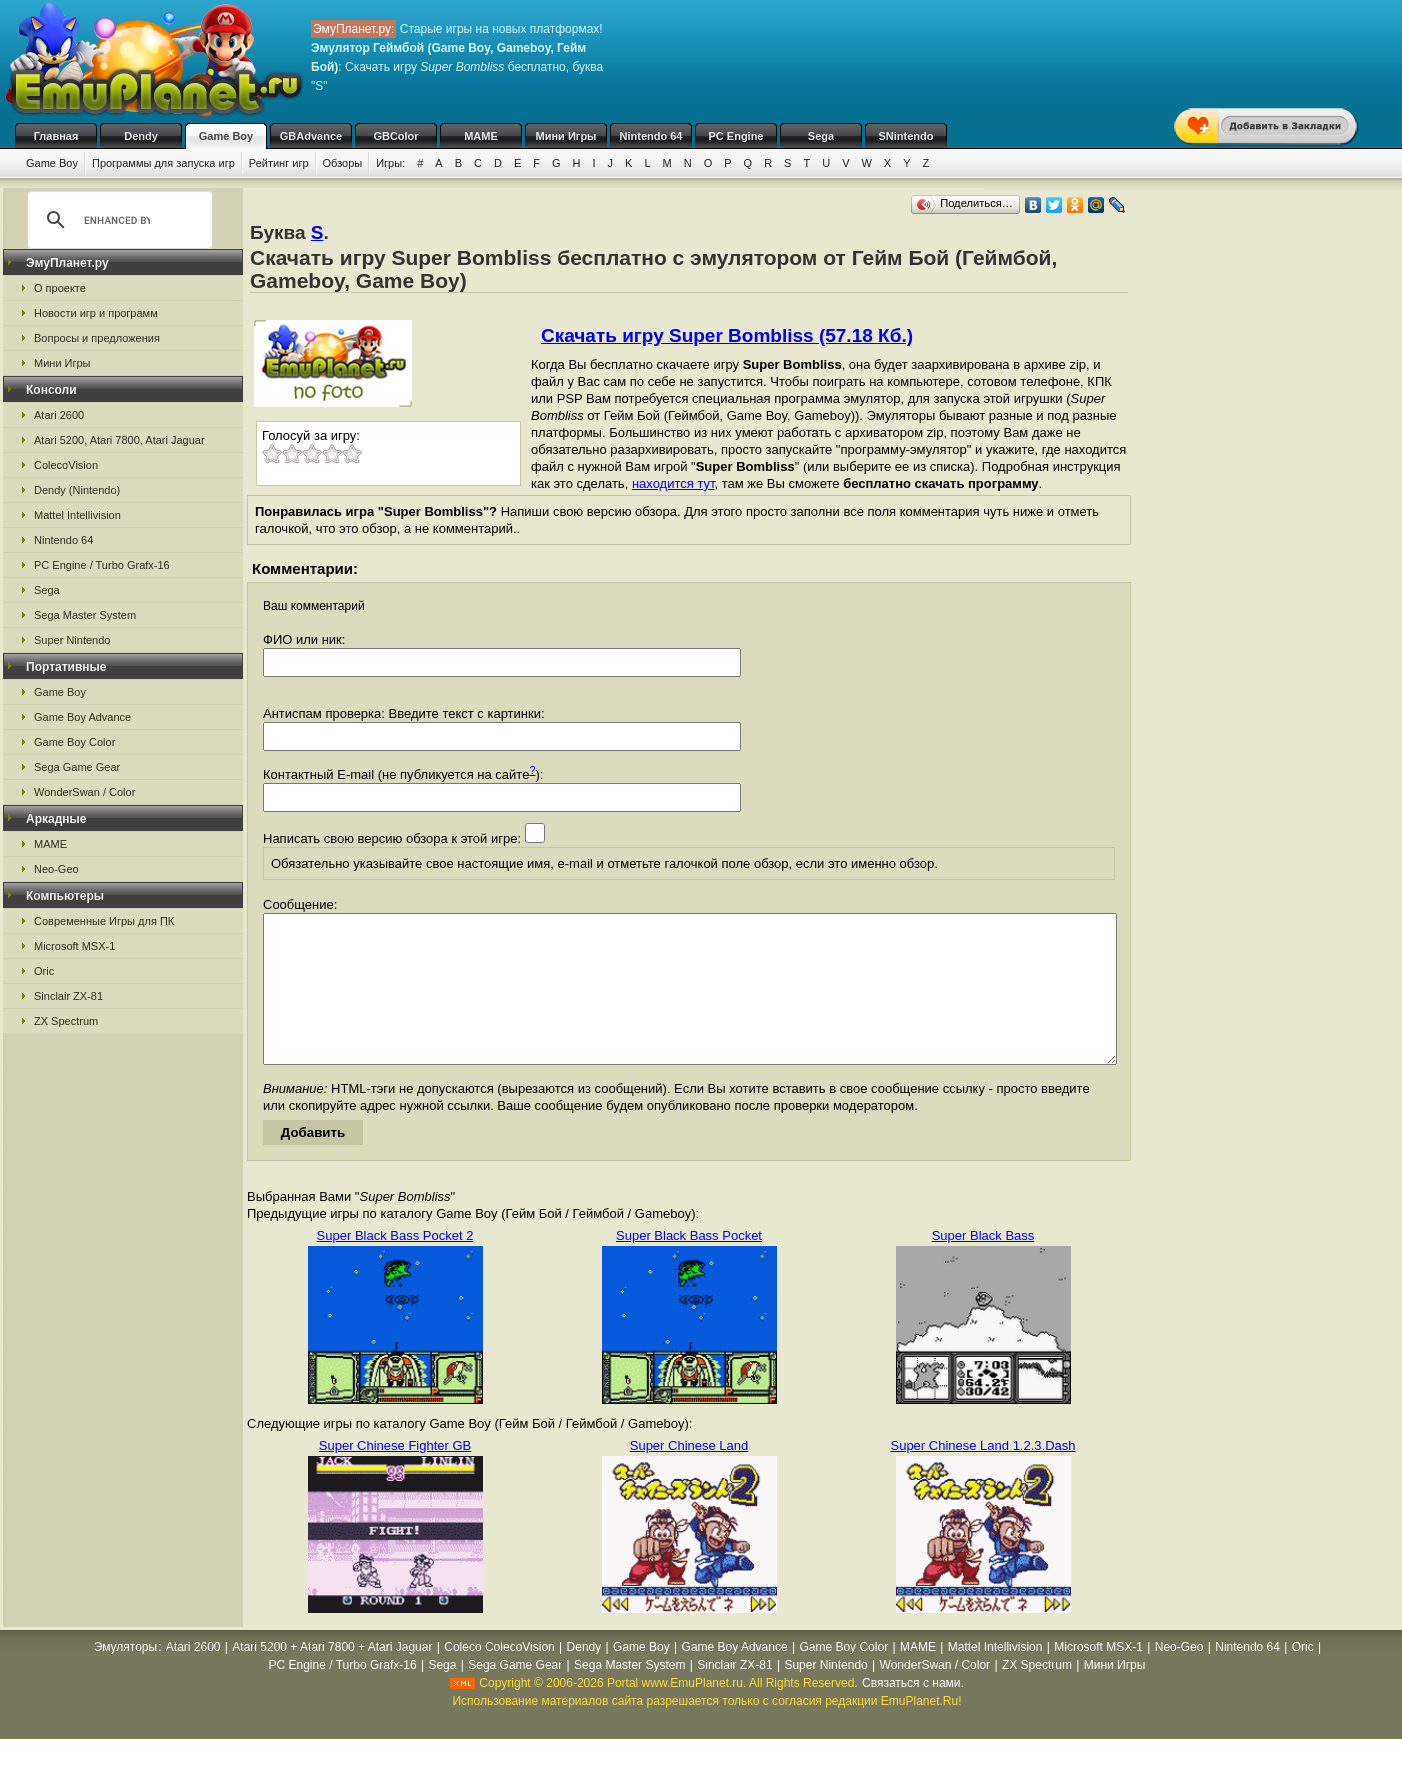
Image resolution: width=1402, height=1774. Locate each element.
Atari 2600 (59, 415)
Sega (821, 136)
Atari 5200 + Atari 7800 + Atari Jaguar (332, 1677)
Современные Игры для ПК (104, 921)
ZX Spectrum (66, 1021)
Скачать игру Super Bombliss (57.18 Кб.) (727, 335)
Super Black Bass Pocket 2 (395, 1265)
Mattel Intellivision (77, 515)
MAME (481, 136)
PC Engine (735, 136)
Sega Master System (85, 615)
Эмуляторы (125, 1677)
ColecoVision (66, 465)
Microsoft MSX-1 (74, 946)
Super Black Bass (983, 1265)
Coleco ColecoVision (499, 1677)
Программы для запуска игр (163, 163)
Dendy (141, 136)
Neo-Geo (56, 869)
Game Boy (226, 136)
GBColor (395, 136)
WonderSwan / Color (84, 792)
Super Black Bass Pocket (689, 1265)
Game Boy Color (74, 742)
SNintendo (906, 136)
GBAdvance (311, 136)
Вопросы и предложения (97, 338)
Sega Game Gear (77, 767)
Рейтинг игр (279, 163)
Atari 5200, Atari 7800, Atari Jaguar (119, 440)
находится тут (673, 483)
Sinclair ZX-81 (68, 996)
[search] (117, 220)
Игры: (390, 163)
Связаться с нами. (913, 1713)
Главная (56, 136)
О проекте (60, 288)
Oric (44, 971)
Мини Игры (566, 136)
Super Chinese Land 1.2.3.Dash (982, 1475)
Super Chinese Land (689, 1475)
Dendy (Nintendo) (77, 490)
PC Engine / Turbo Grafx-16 (102, 565)
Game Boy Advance (82, 717)
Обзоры (343, 163)
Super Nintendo (72, 640)
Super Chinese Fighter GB (395, 1475)
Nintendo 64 (651, 136)
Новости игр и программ (96, 313)
